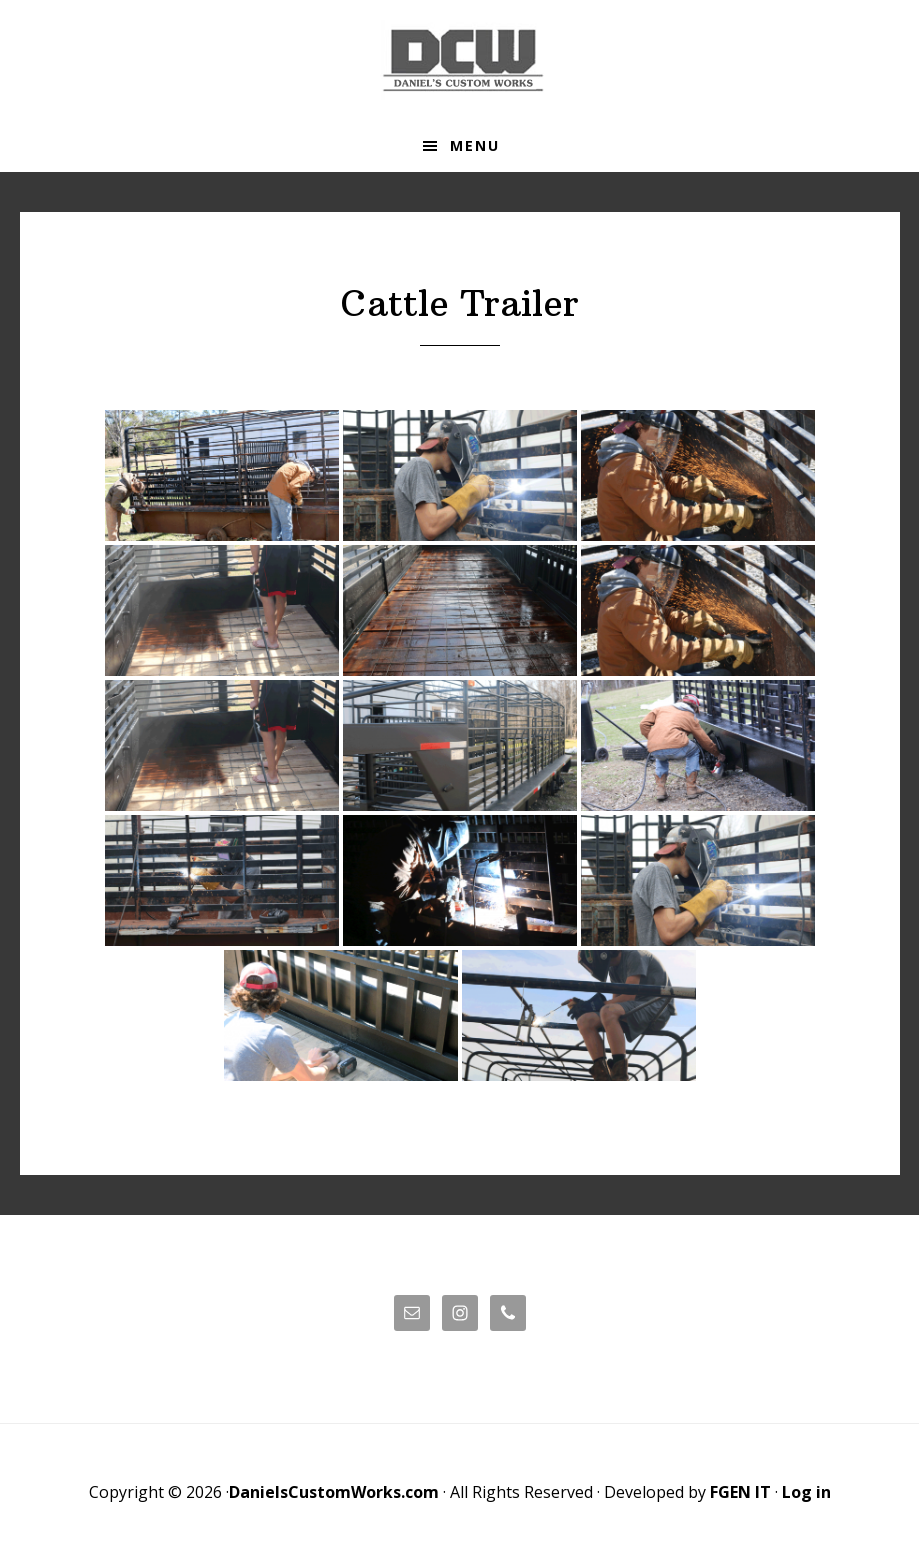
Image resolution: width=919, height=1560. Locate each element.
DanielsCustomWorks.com (334, 1492)
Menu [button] (475, 145)
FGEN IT (740, 1492)
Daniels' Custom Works (460, 60)
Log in (806, 1492)
